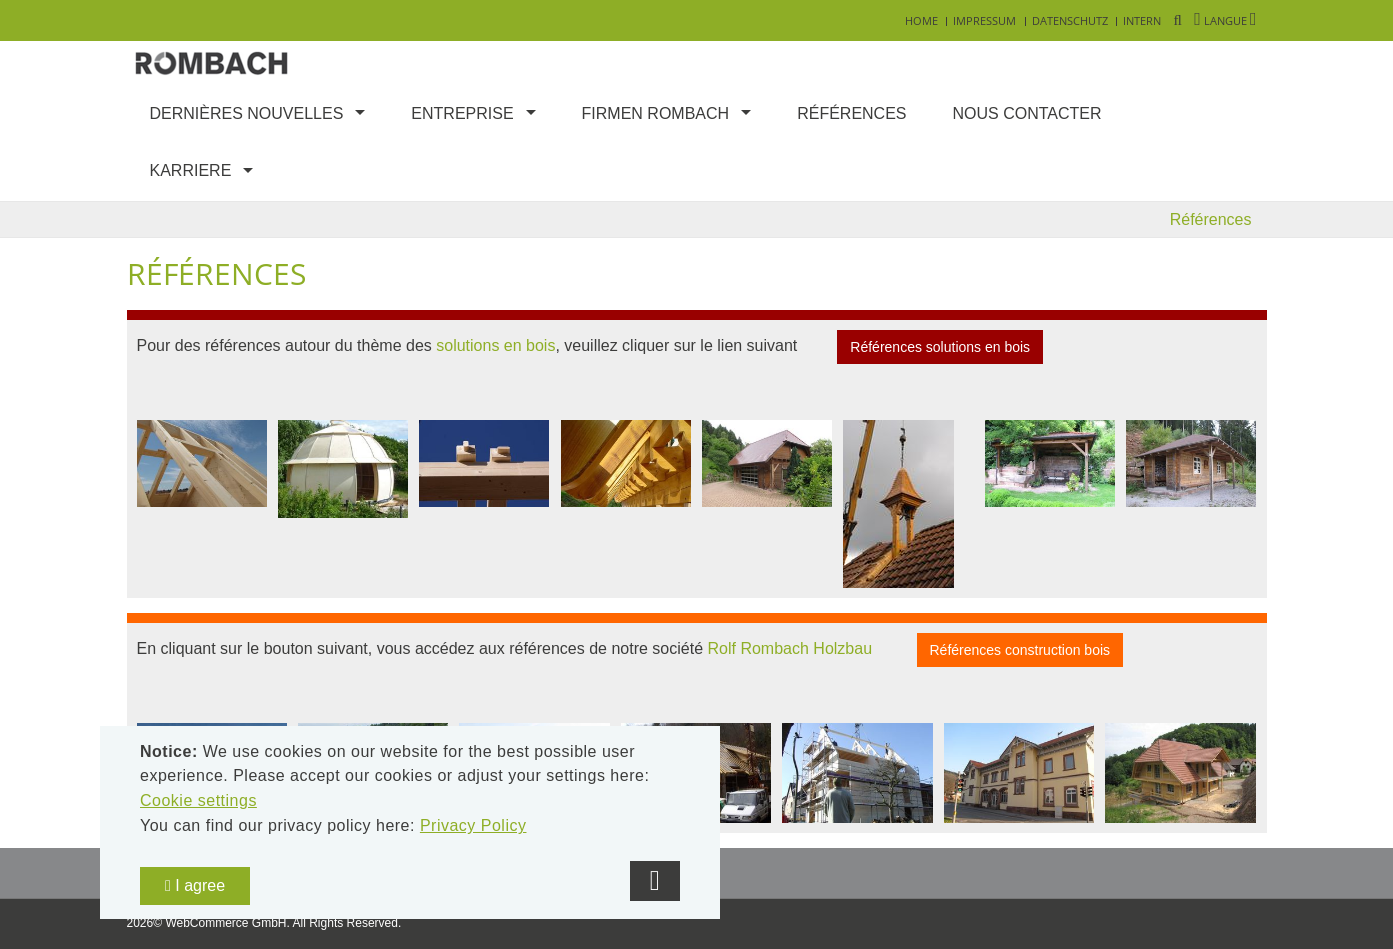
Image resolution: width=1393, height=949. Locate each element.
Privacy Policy (473, 825)
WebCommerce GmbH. (227, 923)
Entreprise (462, 113)
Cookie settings (198, 800)
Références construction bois (1020, 650)
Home (921, 20)
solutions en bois (495, 346)
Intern (1142, 20)
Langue (1225, 20)
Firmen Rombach (656, 113)
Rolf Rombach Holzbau (790, 648)
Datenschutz (1070, 20)
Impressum (984, 20)
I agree (195, 885)
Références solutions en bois (940, 347)
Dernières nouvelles (247, 113)
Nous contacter (1027, 113)
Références (851, 113)
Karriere (191, 170)
